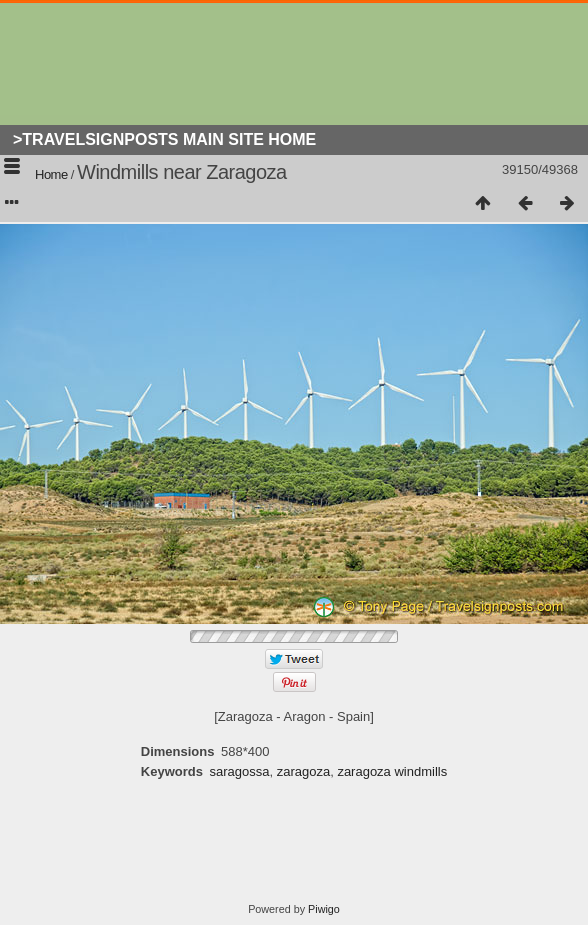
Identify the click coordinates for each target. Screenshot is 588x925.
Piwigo (324, 909)
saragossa (239, 771)
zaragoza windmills (392, 771)
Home (51, 174)
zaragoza (303, 771)
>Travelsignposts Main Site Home (164, 139)
